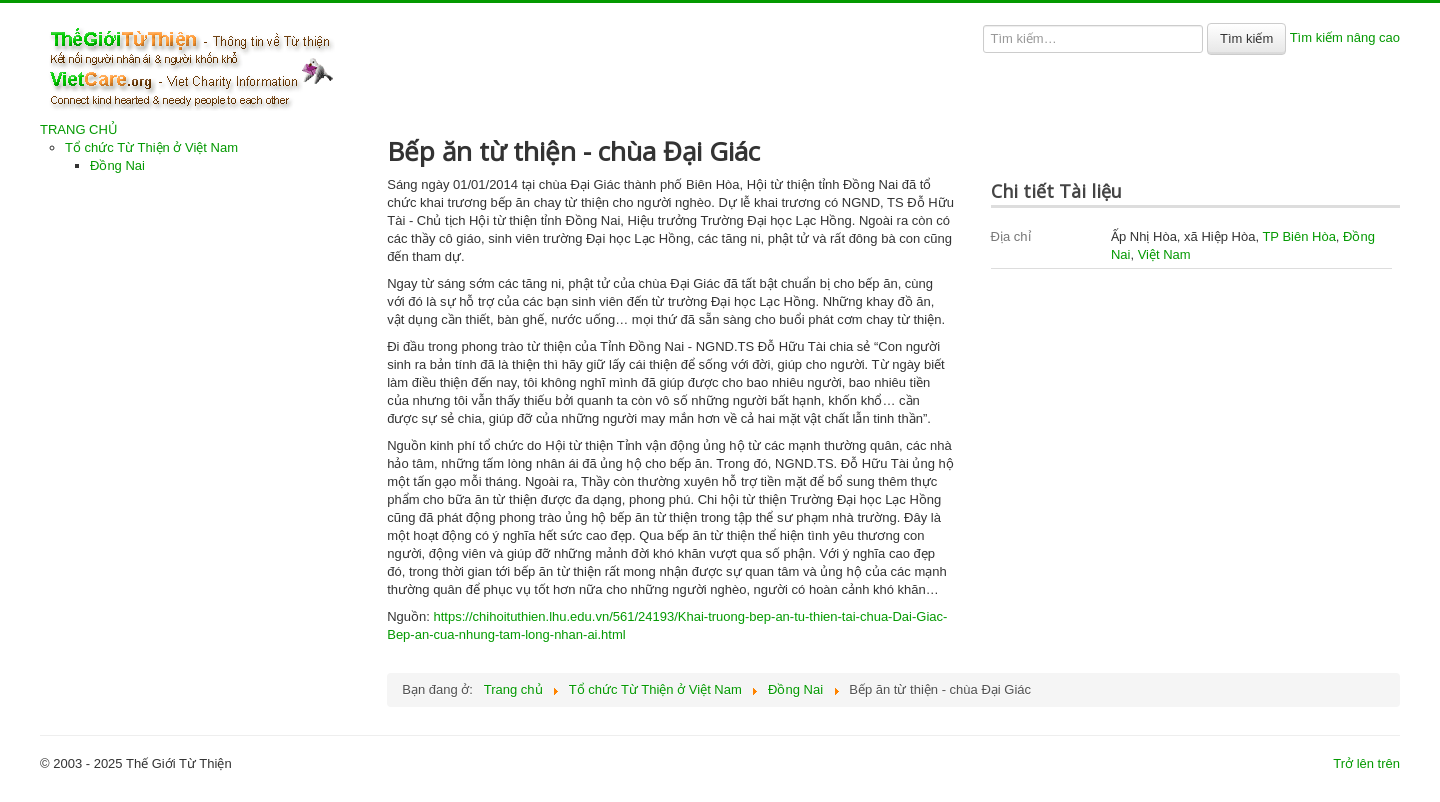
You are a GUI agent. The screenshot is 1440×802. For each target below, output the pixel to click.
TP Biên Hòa (1298, 236)
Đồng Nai (117, 165)
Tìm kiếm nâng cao (1345, 37)
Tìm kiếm (1246, 38)
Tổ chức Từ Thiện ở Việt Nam (151, 147)
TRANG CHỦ (79, 129)
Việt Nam (1164, 254)
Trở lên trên (1366, 763)
